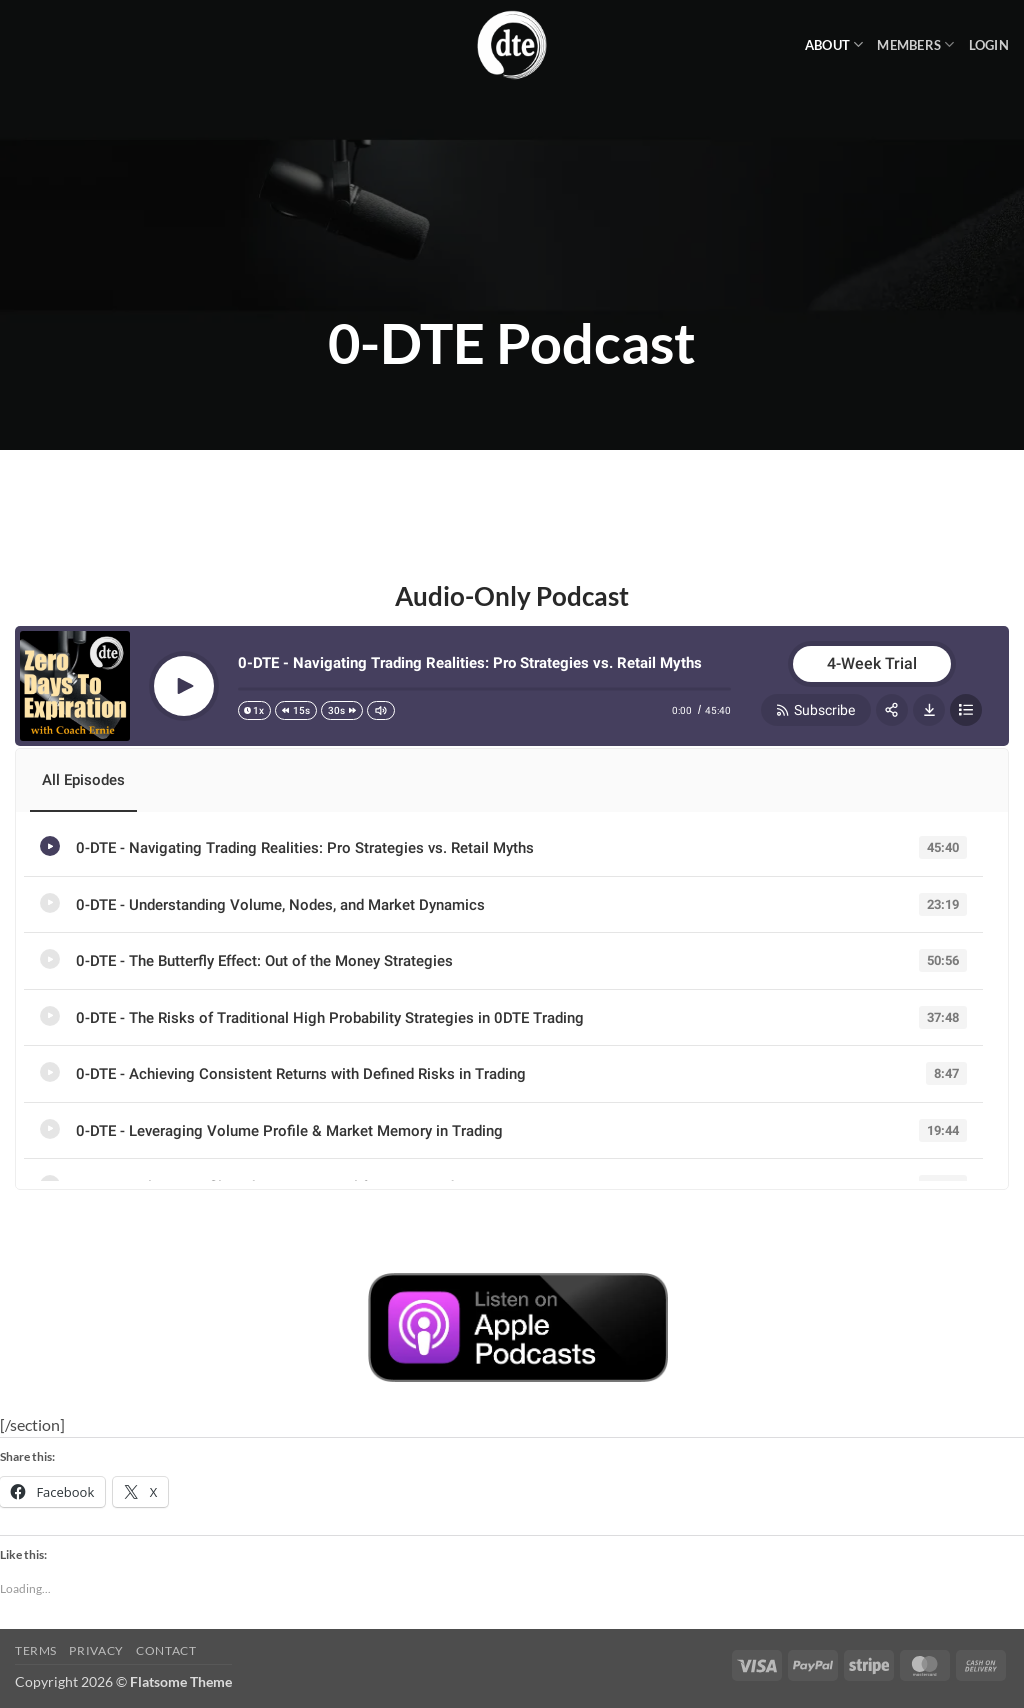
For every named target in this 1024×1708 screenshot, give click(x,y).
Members (915, 44)
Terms (36, 1650)
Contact (166, 1650)
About (834, 44)
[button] (989, 45)
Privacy (96, 1650)
